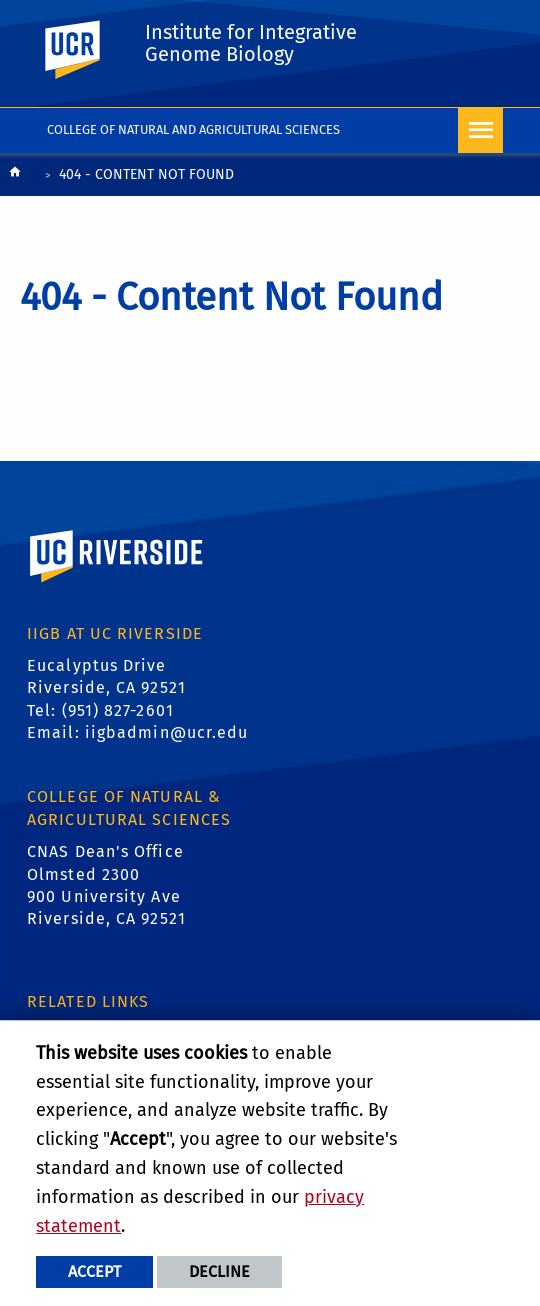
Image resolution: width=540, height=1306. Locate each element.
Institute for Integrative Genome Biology (251, 43)
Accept (94, 1271)
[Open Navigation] (480, 130)
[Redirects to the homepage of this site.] (15, 176)
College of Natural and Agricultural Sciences (193, 129)
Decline (219, 1271)
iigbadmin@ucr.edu (167, 732)
